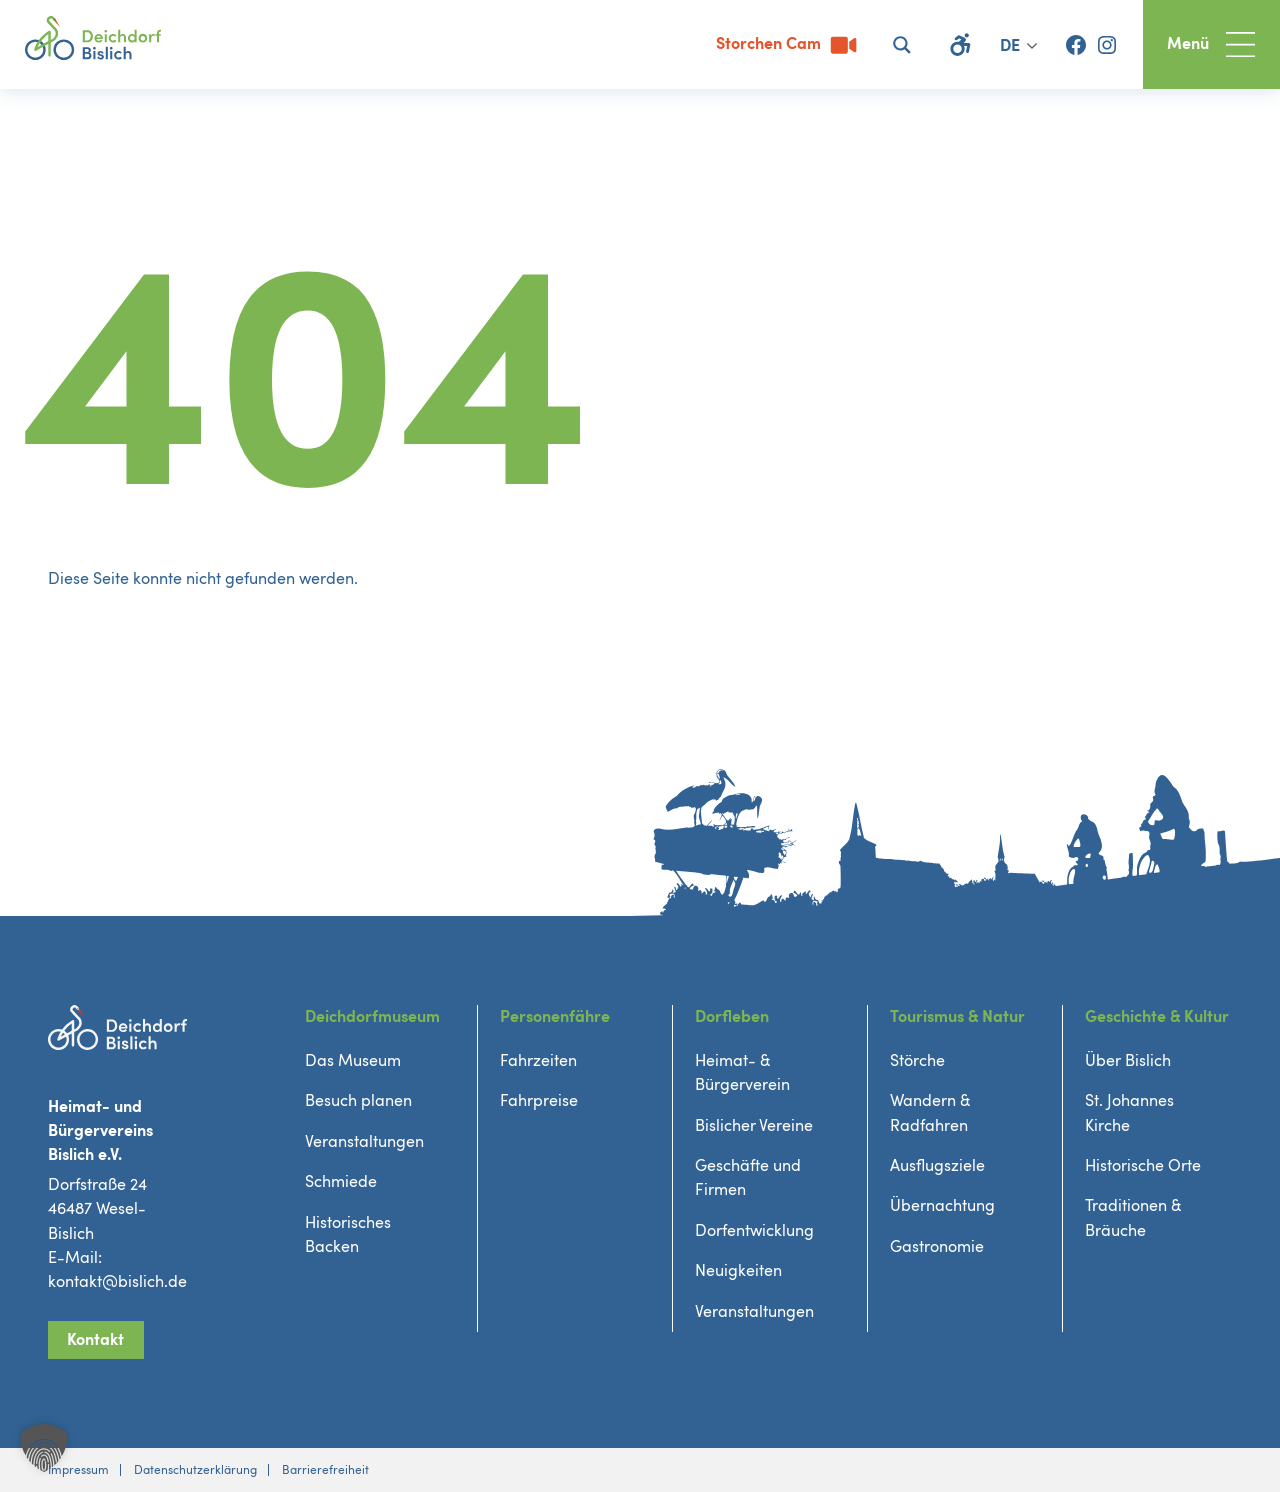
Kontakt (95, 1340)
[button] (44, 1448)
